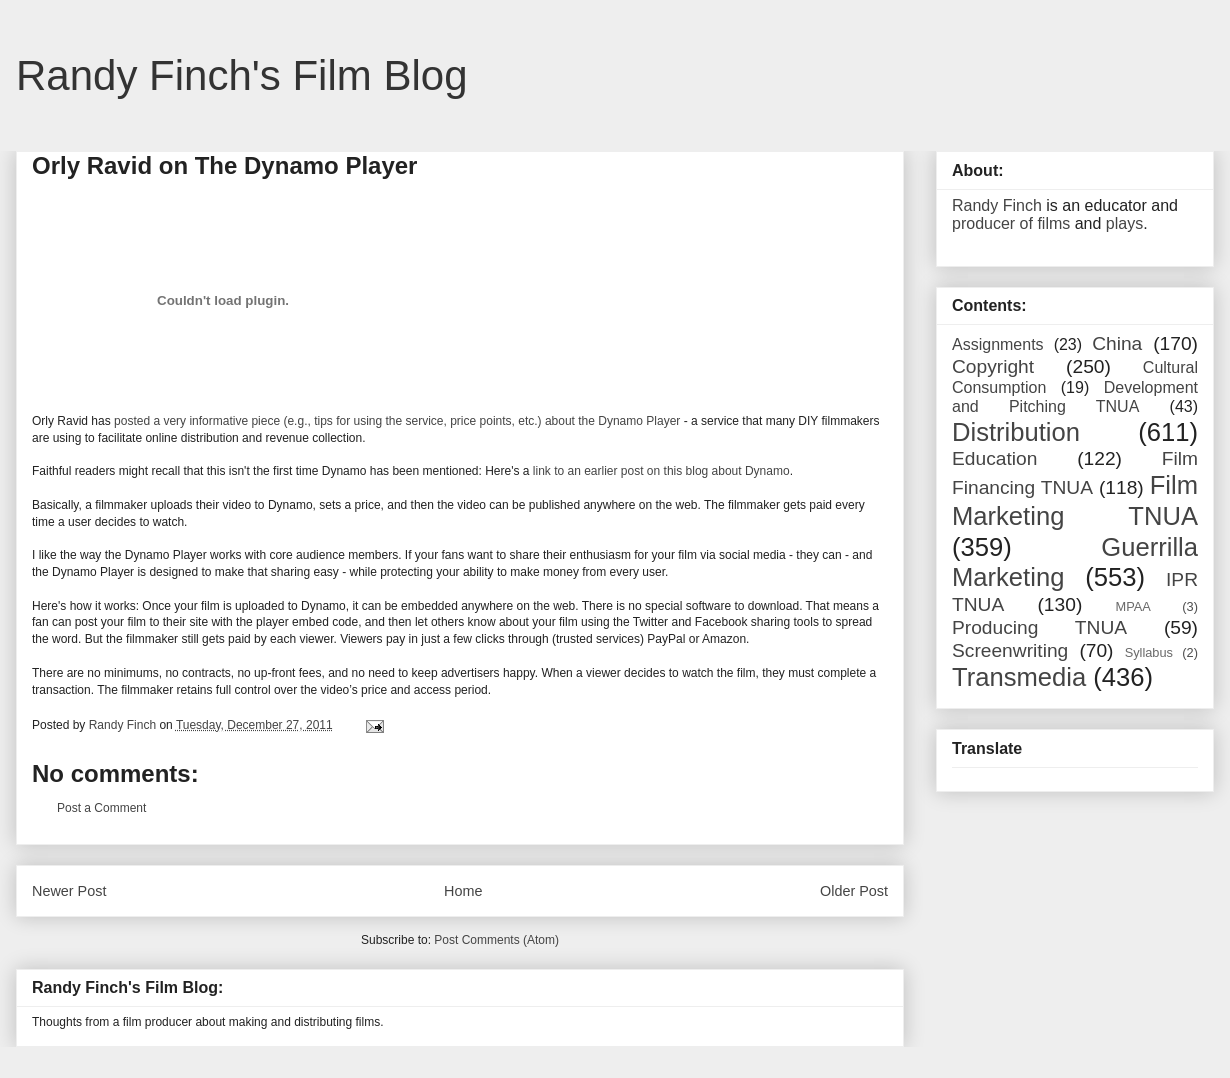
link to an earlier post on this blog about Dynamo (661, 471)
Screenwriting (1010, 650)
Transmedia (1019, 677)
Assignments (998, 344)
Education (994, 458)
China (1117, 343)
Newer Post (69, 891)
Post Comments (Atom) (496, 940)
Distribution (1016, 432)
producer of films (1011, 223)
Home (463, 891)
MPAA (1133, 606)
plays (1124, 223)
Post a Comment (101, 808)
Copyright (993, 366)
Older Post (854, 891)
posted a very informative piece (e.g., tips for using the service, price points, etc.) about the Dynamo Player (397, 421)
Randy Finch (997, 205)
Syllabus (1149, 652)
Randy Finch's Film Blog (242, 75)
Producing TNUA (1039, 627)
